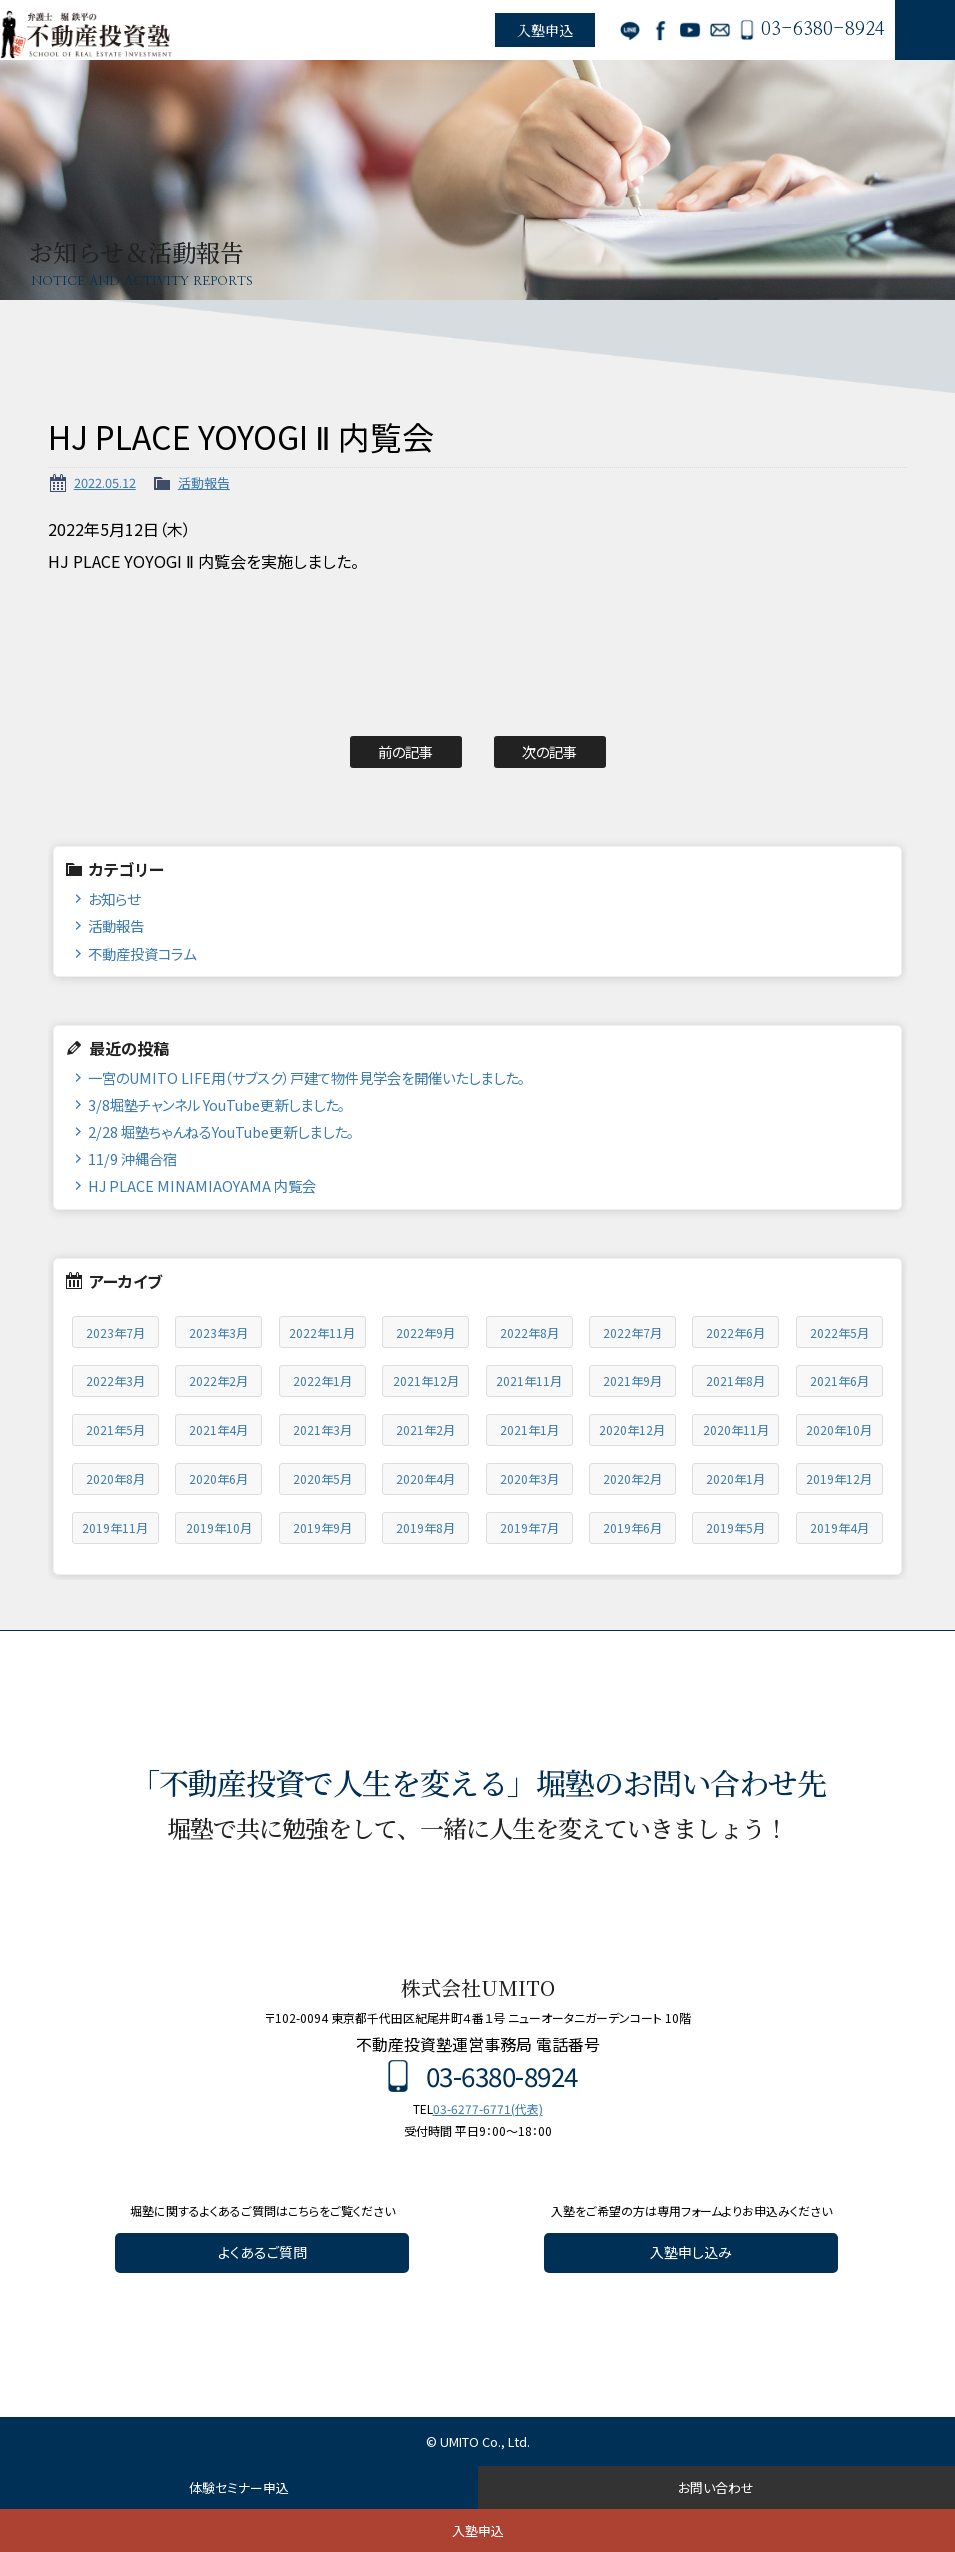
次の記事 (549, 751)
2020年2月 (632, 1478)
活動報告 (204, 482)
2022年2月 (218, 1380)
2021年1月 (529, 1429)
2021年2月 (425, 1429)
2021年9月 (632, 1380)
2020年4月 (425, 1478)
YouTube (690, 30)
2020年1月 (735, 1478)
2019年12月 (839, 1478)
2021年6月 (839, 1380)
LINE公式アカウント (630, 30)
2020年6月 (218, 1478)
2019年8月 (425, 1527)
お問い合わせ (720, 30)
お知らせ (114, 898)
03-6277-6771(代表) (488, 2108)
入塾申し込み (691, 2252)
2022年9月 (425, 1332)
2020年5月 (322, 1478)
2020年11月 (736, 1429)
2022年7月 (632, 1332)
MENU (925, 30)
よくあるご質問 (262, 2252)
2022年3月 (115, 1380)
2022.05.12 (105, 482)
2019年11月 (115, 1527)
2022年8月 (529, 1332)
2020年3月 (529, 1478)
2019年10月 (219, 1527)
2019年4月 (839, 1527)
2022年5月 (839, 1332)
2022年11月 (322, 1332)
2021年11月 (529, 1380)
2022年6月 (735, 1332)
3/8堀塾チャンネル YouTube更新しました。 (216, 1104)
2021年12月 (426, 1380)
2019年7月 (529, 1527)
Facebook (660, 30)
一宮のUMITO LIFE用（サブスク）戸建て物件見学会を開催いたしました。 (306, 1077)
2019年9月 (322, 1527)
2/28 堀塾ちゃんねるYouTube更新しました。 (221, 1131)
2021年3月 (322, 1429)
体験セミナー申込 (239, 2487)
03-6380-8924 (823, 30)
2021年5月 (115, 1429)
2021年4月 (218, 1429)
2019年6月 (632, 1527)
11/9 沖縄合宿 (132, 1158)
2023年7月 (115, 1332)
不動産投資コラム (142, 953)
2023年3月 (218, 1332)
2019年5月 (735, 1527)
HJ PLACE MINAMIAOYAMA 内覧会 (202, 1185)
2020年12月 (632, 1429)
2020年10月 (839, 1429)
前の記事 (405, 751)
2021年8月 (735, 1380)
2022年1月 (322, 1380)
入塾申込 (545, 30)
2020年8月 (115, 1478)
